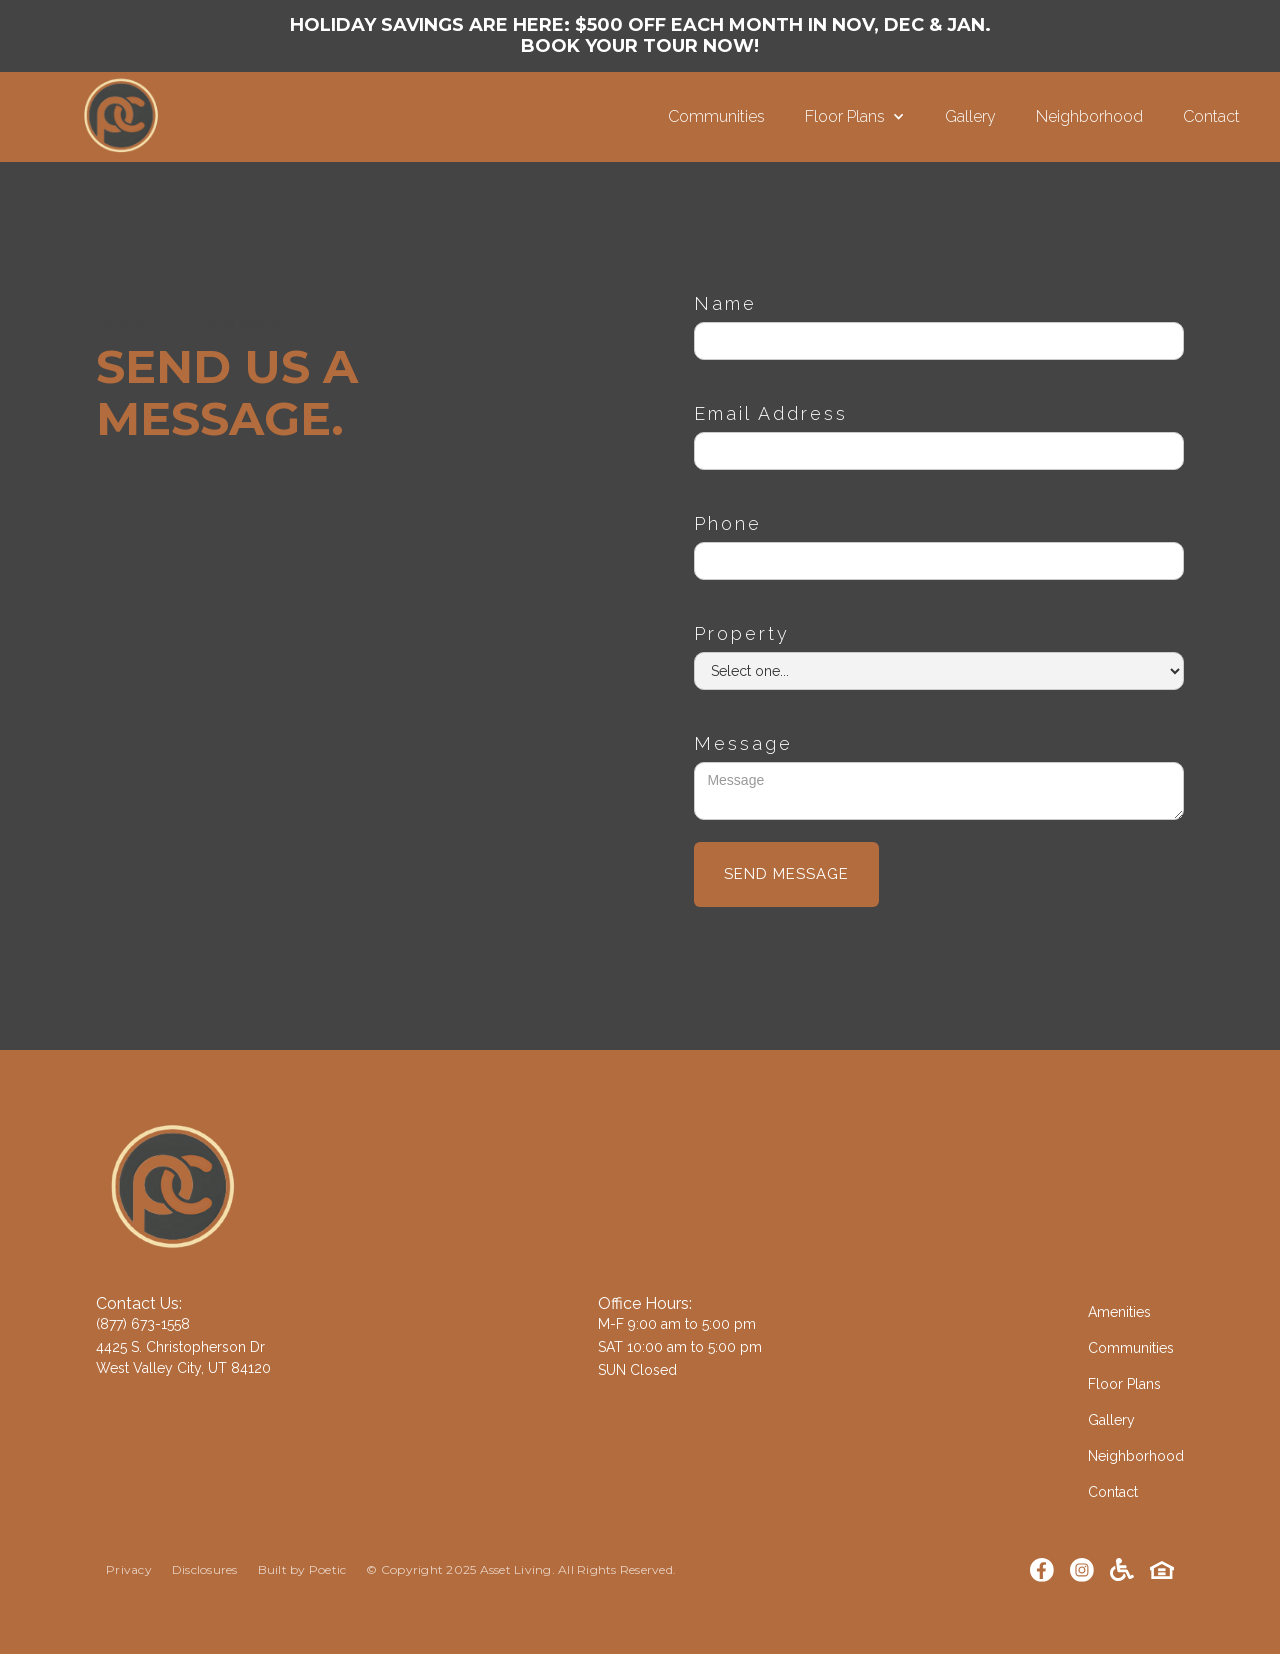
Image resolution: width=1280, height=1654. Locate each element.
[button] (855, 117)
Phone (728, 523)
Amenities (1119, 1312)
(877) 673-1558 (143, 1324)
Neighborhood (1089, 116)
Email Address (771, 413)
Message (743, 743)
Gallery (970, 116)
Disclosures (205, 1569)
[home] (334, 117)
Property (742, 633)
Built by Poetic (302, 1569)
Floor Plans (1124, 1384)
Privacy (129, 1569)
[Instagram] (1082, 1570)
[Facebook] (1042, 1570)
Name (725, 303)
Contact (1211, 116)
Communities (716, 116)
